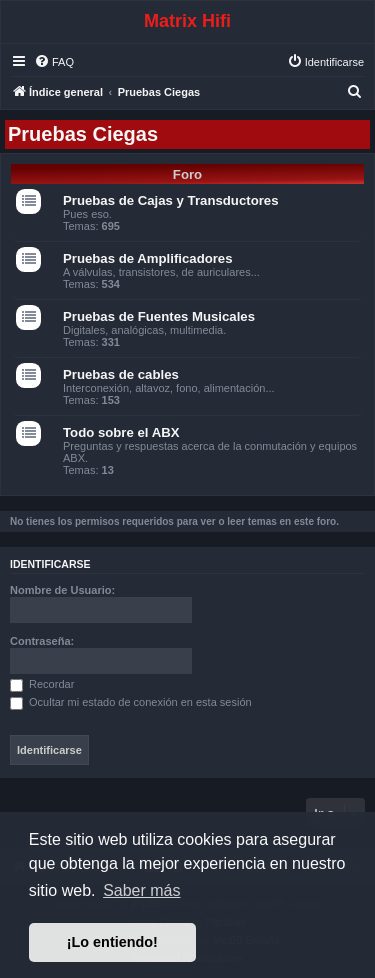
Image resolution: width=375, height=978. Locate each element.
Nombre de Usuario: (62, 590)
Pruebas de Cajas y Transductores (171, 200)
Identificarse (50, 564)
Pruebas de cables (121, 374)
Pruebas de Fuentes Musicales (159, 316)
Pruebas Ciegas (83, 134)
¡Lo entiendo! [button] (112, 942)
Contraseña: (42, 641)
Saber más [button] (141, 890)
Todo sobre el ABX (121, 432)
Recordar (42, 684)
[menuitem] (54, 62)
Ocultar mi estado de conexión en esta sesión (131, 702)
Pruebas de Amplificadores (148, 258)
